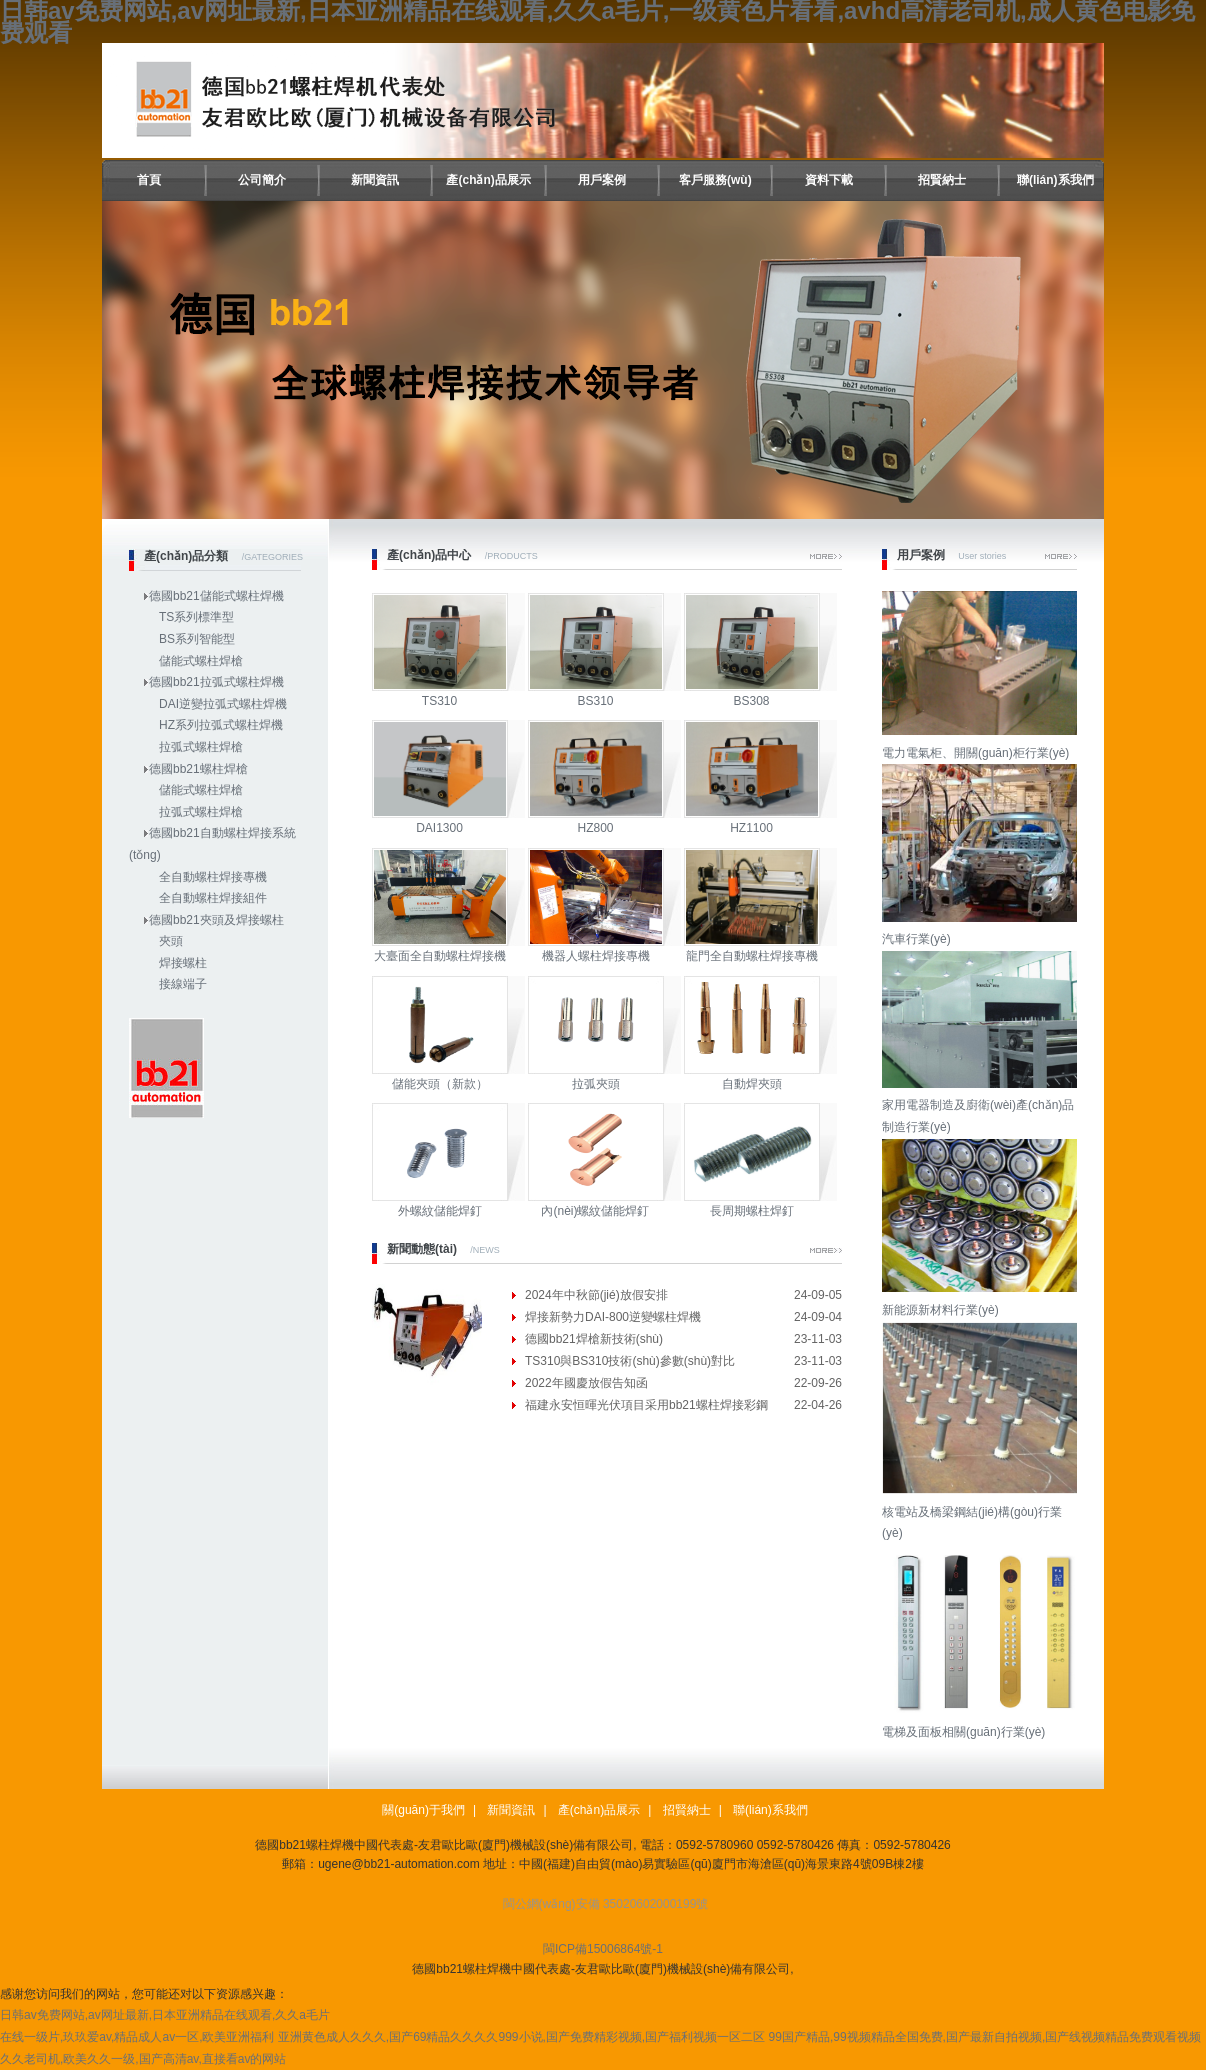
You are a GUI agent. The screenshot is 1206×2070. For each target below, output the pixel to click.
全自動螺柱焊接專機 (213, 877)
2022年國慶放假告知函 (586, 1383)
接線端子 (183, 984)
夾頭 (171, 941)
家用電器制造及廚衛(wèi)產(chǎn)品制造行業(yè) (982, 1105)
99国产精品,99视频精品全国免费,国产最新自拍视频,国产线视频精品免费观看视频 (985, 2037)
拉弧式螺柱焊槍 (201, 747)
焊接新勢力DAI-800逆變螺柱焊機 (613, 1317)
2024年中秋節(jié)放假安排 (596, 1295)
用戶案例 (602, 180)
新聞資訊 (375, 180)
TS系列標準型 (196, 617)
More (826, 556)
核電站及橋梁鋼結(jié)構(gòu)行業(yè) (982, 1511)
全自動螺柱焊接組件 (213, 898)
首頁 (149, 180)
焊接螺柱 (183, 963)
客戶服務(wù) (715, 180)
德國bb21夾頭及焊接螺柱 (216, 920)
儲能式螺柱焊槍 (201, 661)
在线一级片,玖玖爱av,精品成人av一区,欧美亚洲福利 (137, 2037)
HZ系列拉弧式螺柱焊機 (221, 725)
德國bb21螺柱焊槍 (198, 769)
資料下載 (829, 180)
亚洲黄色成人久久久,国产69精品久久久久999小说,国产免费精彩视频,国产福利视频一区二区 (521, 2037)
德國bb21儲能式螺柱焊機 (216, 596)
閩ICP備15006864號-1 (603, 1949)
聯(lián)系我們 (1055, 180)
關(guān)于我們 (423, 1810)
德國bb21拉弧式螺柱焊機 (216, 682)
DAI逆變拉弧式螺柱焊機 (223, 704)
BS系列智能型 (197, 639)
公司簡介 (262, 180)
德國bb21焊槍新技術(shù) (594, 1339)
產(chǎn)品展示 (488, 180)
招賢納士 (942, 180)
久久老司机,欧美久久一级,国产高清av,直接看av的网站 (143, 2059)
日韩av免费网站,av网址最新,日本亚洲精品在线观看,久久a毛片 (165, 2015)
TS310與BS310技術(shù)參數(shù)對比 (630, 1361)
